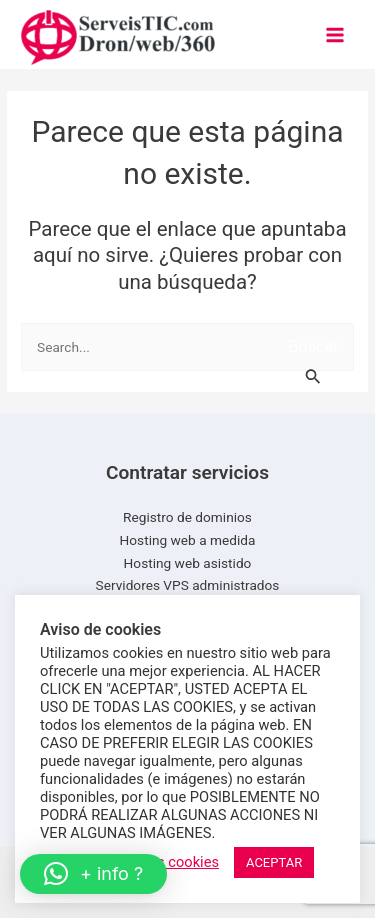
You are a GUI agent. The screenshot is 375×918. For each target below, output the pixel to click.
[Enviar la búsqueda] (313, 368)
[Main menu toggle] (335, 34)
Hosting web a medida (188, 540)
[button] (93, 874)
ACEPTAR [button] (274, 862)
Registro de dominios (187, 517)
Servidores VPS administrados (188, 585)
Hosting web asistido (188, 563)
